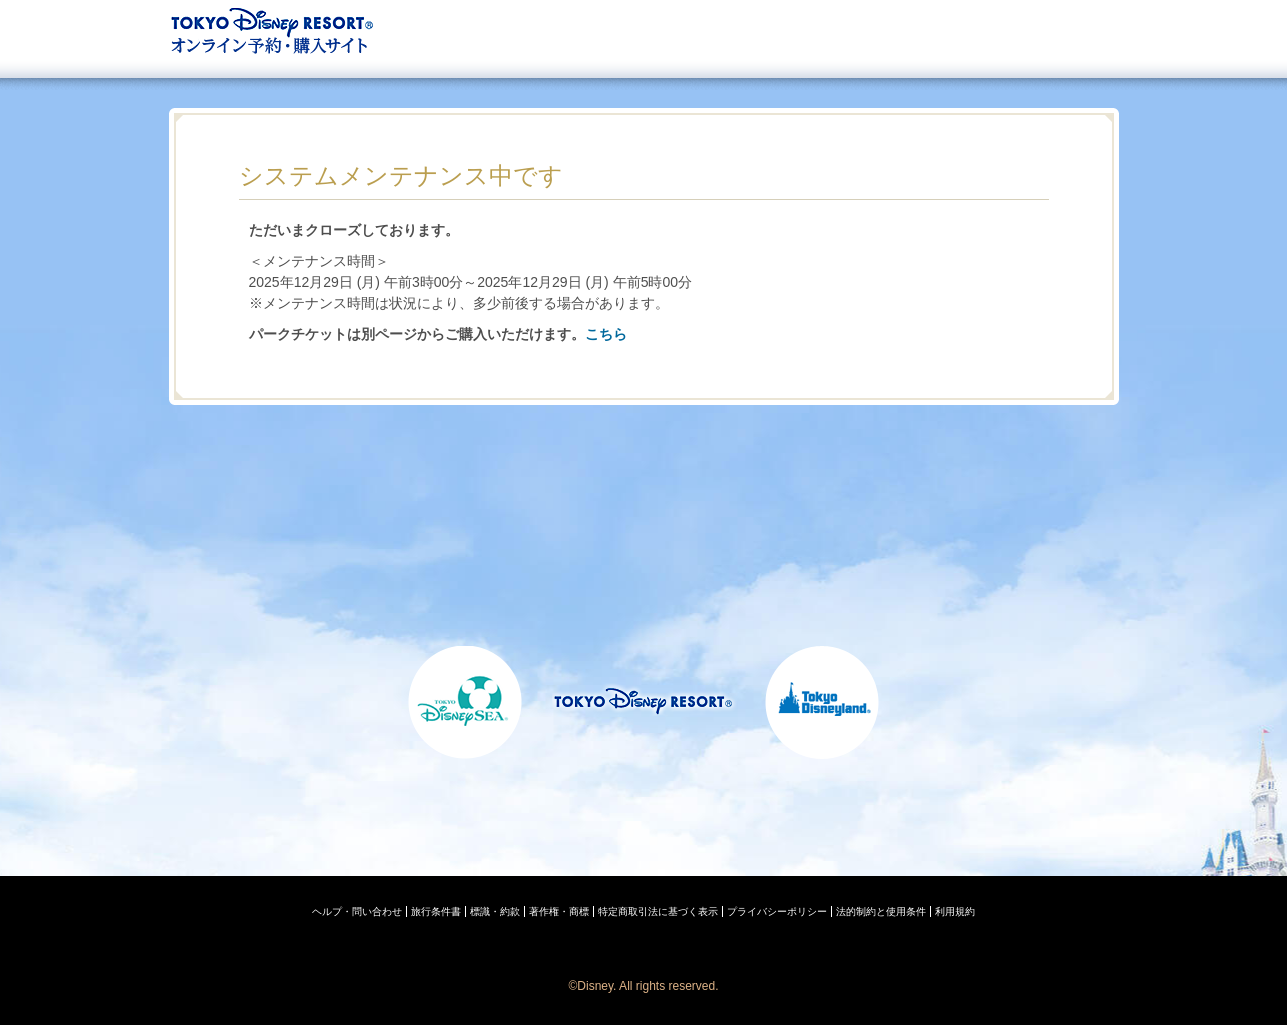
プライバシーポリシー (777, 911)
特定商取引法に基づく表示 (658, 911)
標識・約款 (495, 911)
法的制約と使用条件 (881, 911)
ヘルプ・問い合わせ (357, 911)
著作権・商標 (559, 911)
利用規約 (955, 911)
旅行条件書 (436, 911)
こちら (606, 334)
